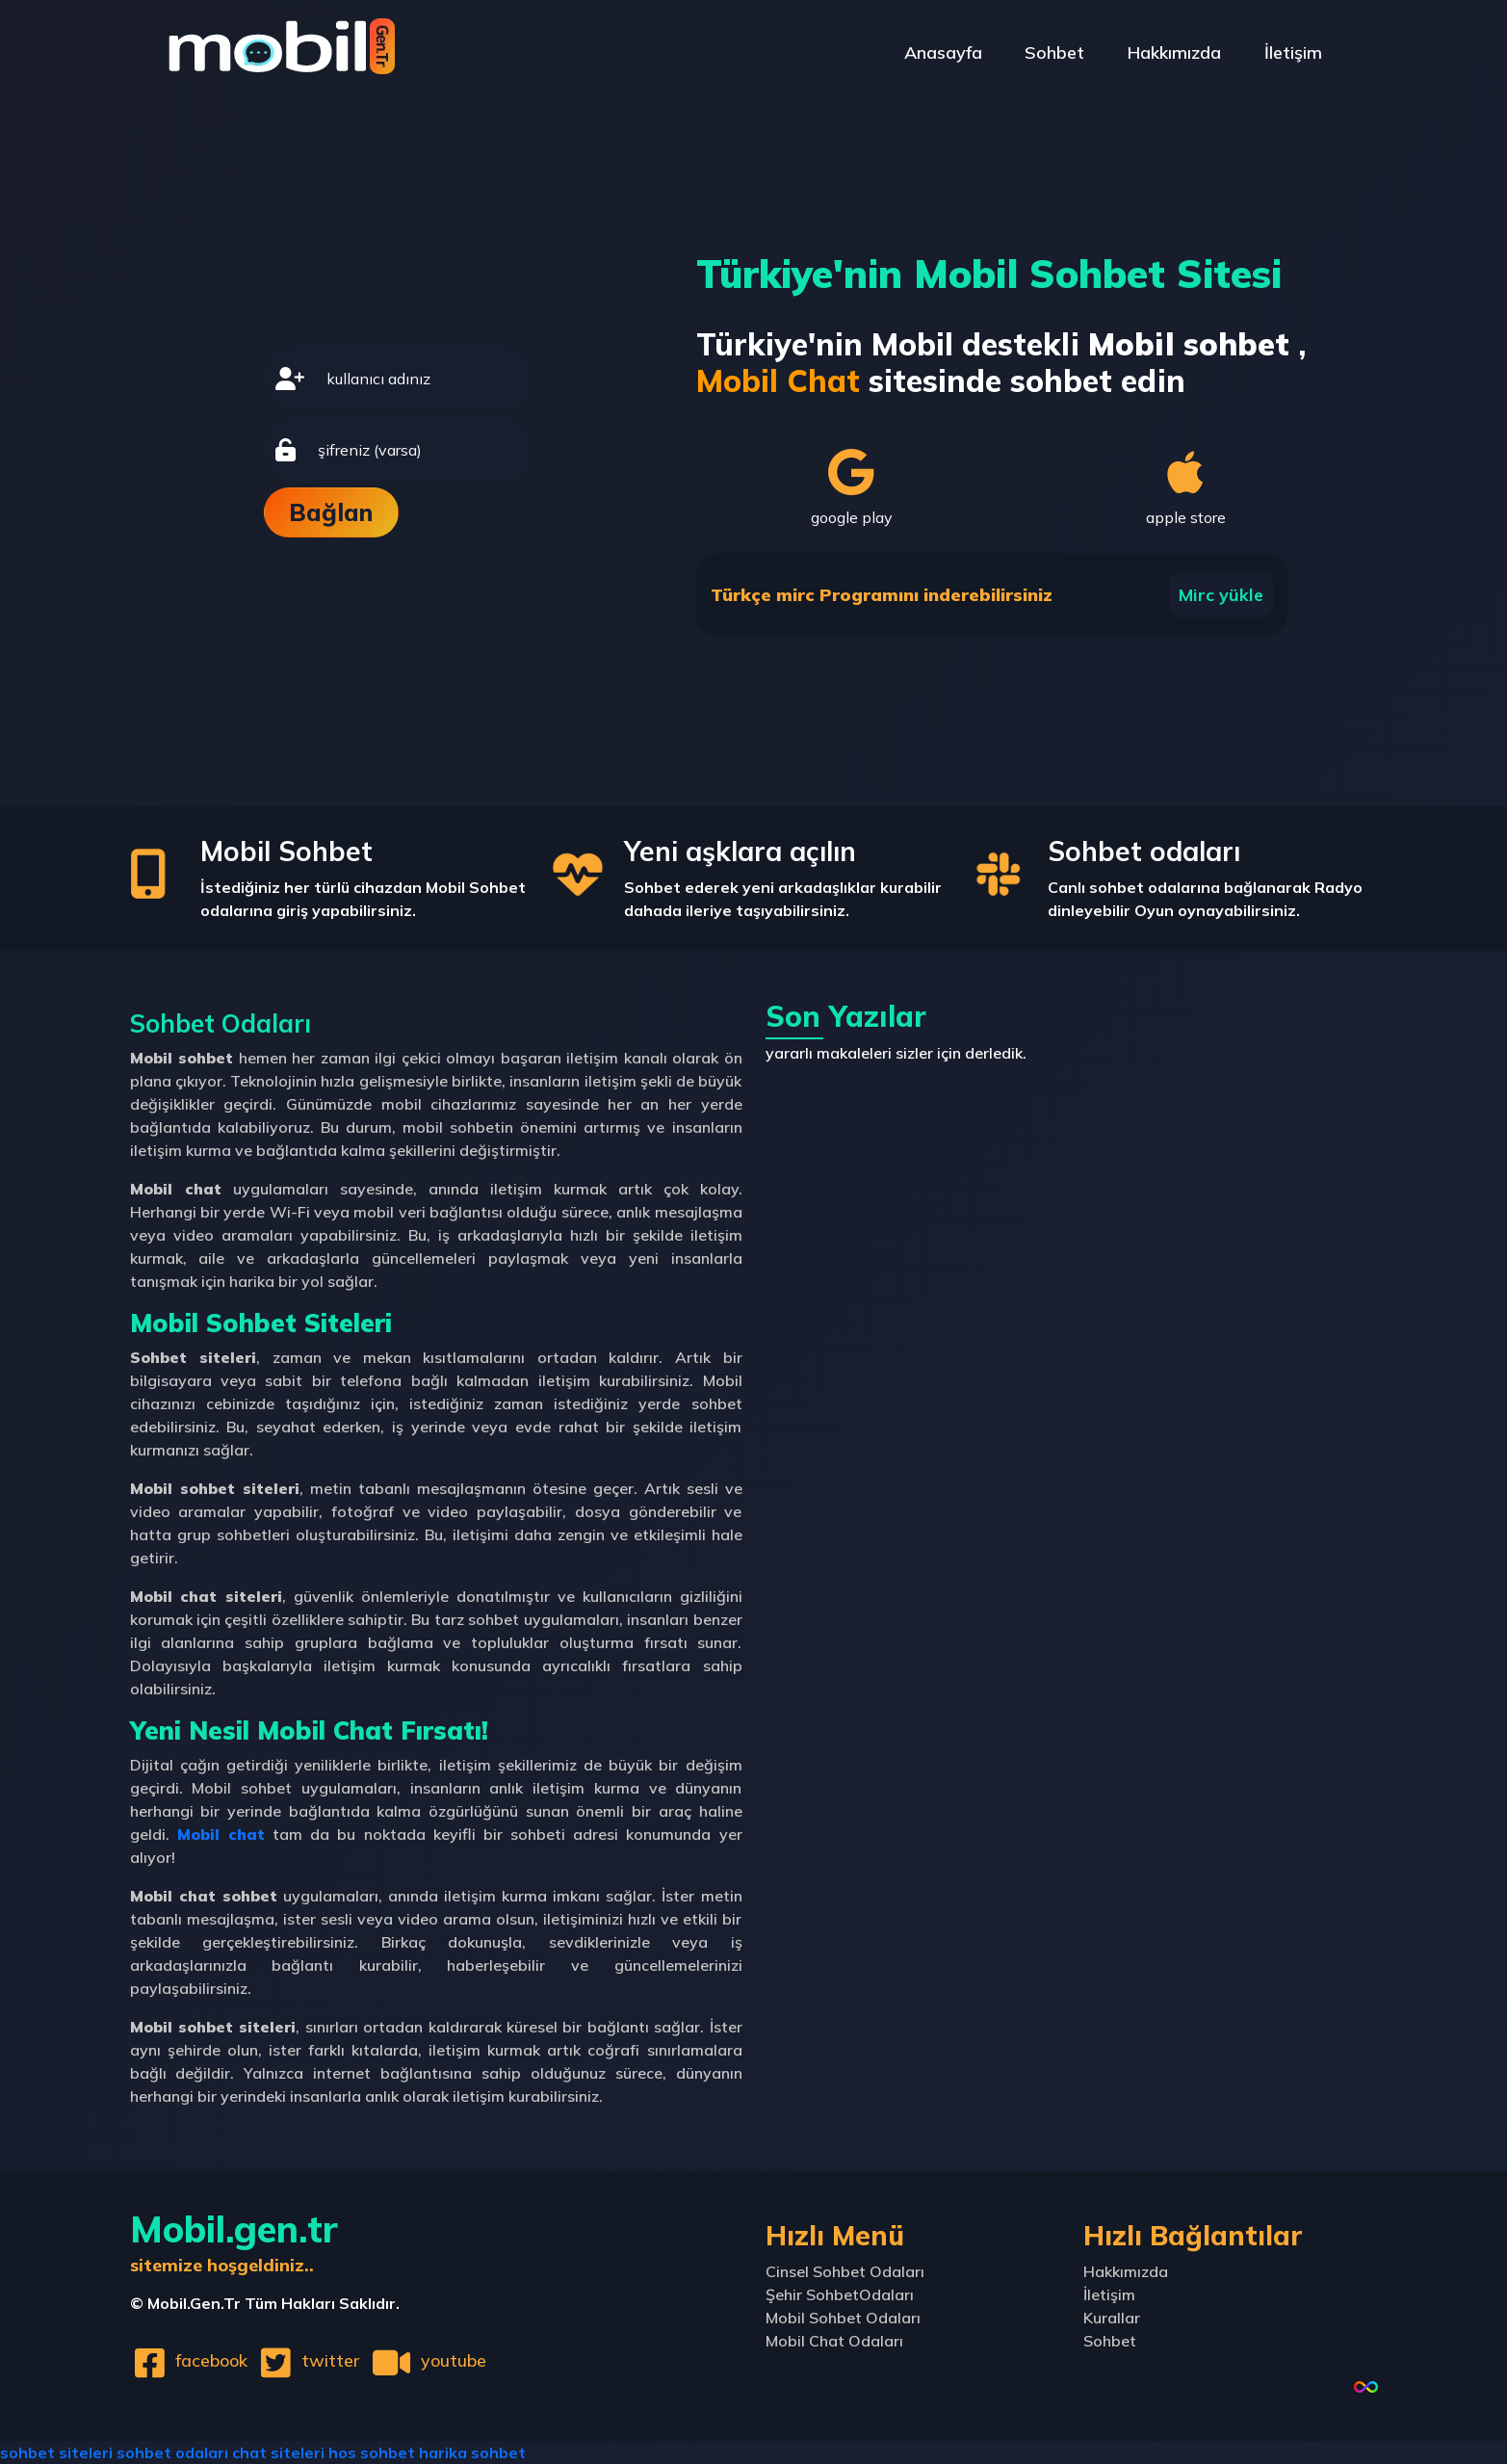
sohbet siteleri (56, 2452)
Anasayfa (942, 52)
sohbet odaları (172, 2452)
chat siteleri (278, 2452)
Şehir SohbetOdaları (840, 2294)
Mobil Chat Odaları (834, 2340)
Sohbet (1054, 52)
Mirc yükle (1221, 595)
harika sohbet (472, 2452)
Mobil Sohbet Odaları (843, 2317)
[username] (424, 378)
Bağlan (331, 512)
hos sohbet (371, 2452)
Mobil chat (221, 1834)
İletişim (1293, 52)
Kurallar (1111, 2317)
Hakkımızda (1174, 52)
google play (851, 487)
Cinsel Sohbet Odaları (845, 2271)
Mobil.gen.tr (234, 2241)
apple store (1185, 487)
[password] (419, 450)
